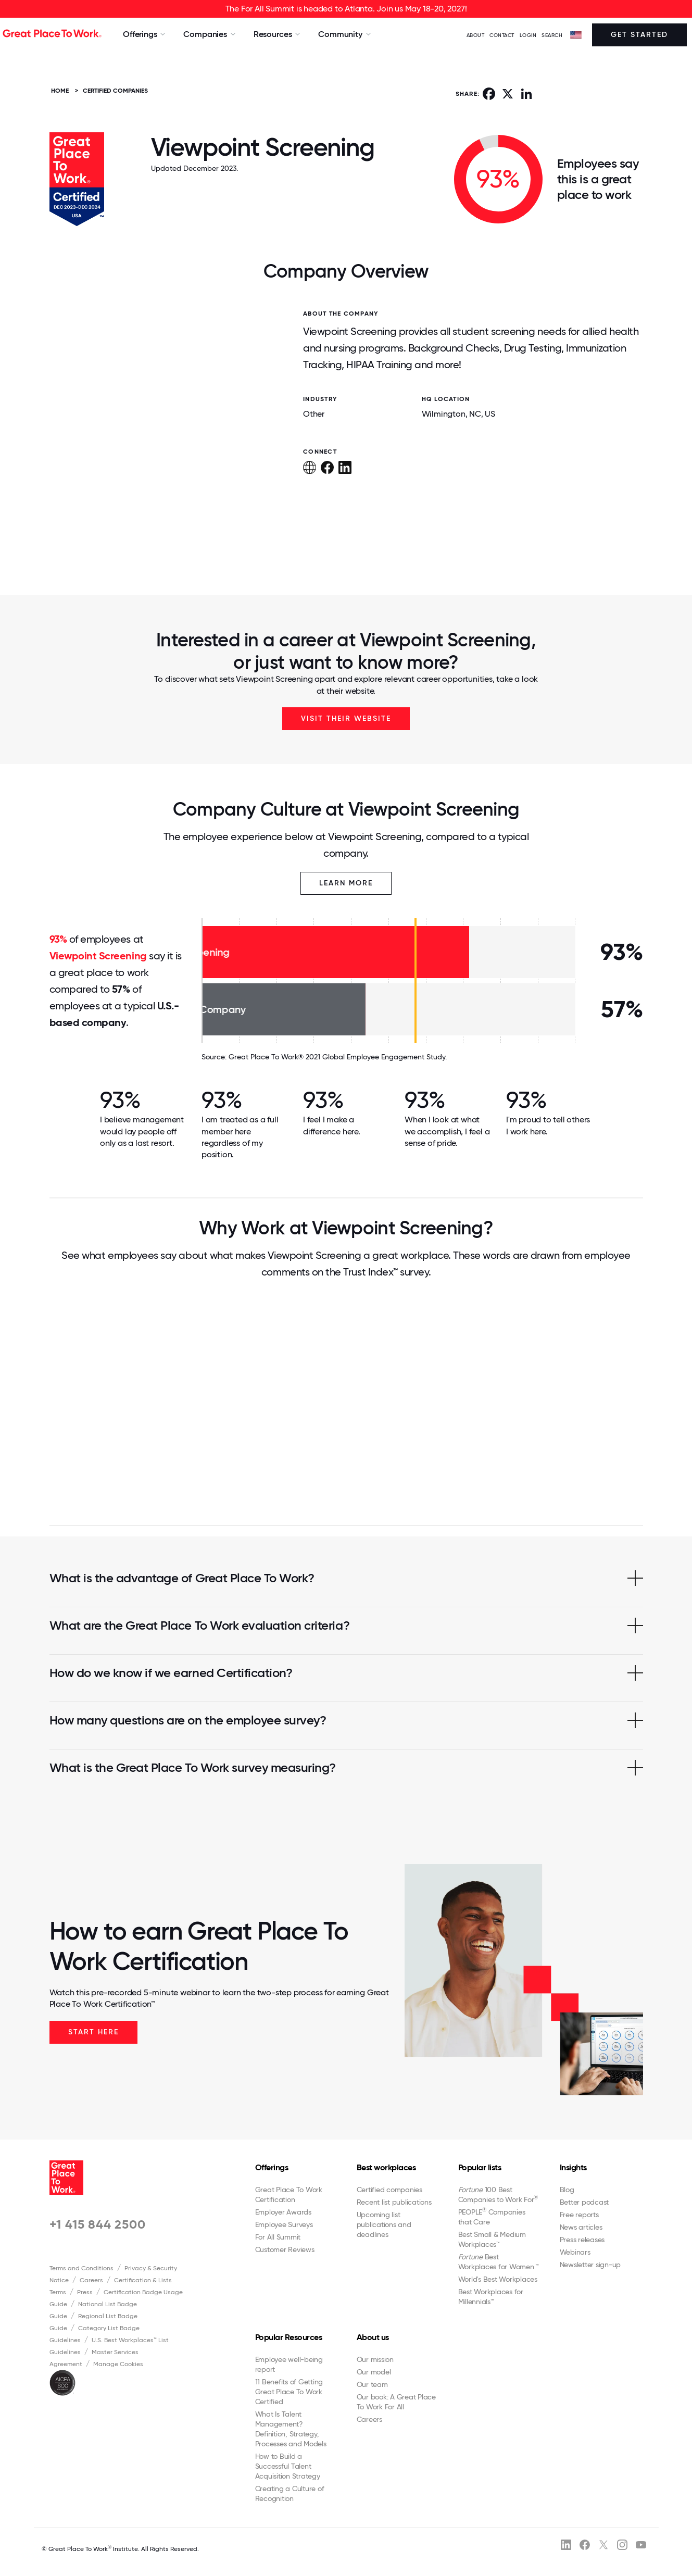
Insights (573, 2167)
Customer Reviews (284, 2249)
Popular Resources (288, 2337)
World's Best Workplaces (497, 2279)
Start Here (93, 2032)
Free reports (579, 2214)
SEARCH (552, 35)
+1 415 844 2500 (97, 2224)
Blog (567, 2189)
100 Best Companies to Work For (498, 2194)
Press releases (582, 2239)
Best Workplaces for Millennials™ (490, 2296)
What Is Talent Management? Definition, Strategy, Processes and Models (290, 2429)
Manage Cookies (118, 2364)
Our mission (375, 2359)
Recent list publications (394, 2202)
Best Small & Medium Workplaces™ (492, 2239)
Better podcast (584, 2202)
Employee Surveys (284, 2224)
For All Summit (278, 2237)
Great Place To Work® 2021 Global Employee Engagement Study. (338, 1057)
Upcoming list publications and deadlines (384, 2224)
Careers (91, 2280)
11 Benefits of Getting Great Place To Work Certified (289, 2392)
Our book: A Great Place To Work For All (396, 2402)
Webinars (575, 2252)
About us (373, 2337)
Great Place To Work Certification (288, 2194)
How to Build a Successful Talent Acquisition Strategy (287, 2466)
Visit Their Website (346, 718)
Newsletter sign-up (590, 2264)
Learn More (346, 883)
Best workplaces (386, 2167)
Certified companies (389, 2189)
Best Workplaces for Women (498, 2262)
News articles (581, 2227)
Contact (501, 35)
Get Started (639, 34)
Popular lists (479, 2167)
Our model (374, 2372)
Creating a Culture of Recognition (289, 2493)
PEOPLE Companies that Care (491, 2216)
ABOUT (476, 35)
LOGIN (528, 35)
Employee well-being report (289, 2364)
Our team (372, 2384)
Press (85, 2292)
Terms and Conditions (81, 2268)
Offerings (271, 2167)
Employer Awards (283, 2212)
